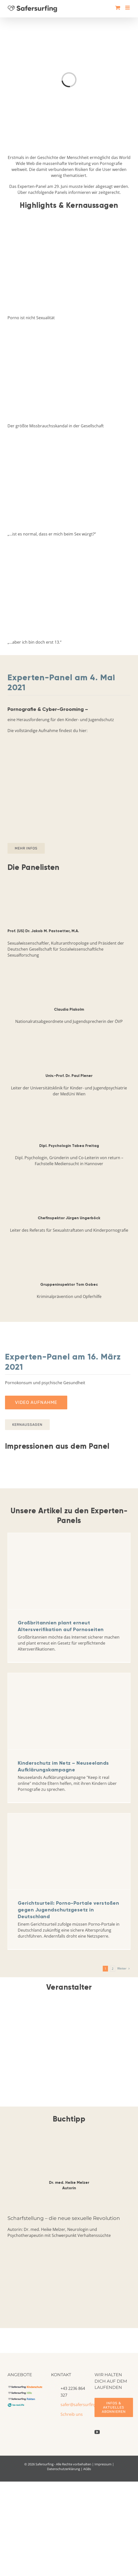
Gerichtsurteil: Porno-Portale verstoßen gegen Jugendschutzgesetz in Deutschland (68, 1909)
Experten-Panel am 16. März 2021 (63, 1362)
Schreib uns (71, 2414)
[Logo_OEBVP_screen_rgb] (69, 2006)
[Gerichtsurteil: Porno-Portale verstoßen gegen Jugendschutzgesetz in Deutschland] (69, 1851)
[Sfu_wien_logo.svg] (69, 2066)
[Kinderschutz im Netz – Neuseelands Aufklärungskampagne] (69, 1711)
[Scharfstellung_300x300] (45, 2250)
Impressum (103, 2464)
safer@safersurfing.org (73, 2404)
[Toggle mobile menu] (127, 7)
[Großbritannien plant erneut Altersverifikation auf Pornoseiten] (69, 1571)
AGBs (87, 2469)
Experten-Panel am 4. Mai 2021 (61, 682)
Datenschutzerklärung (63, 2469)
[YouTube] (97, 2432)
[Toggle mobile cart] (117, 7)
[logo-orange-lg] (69, 2033)
